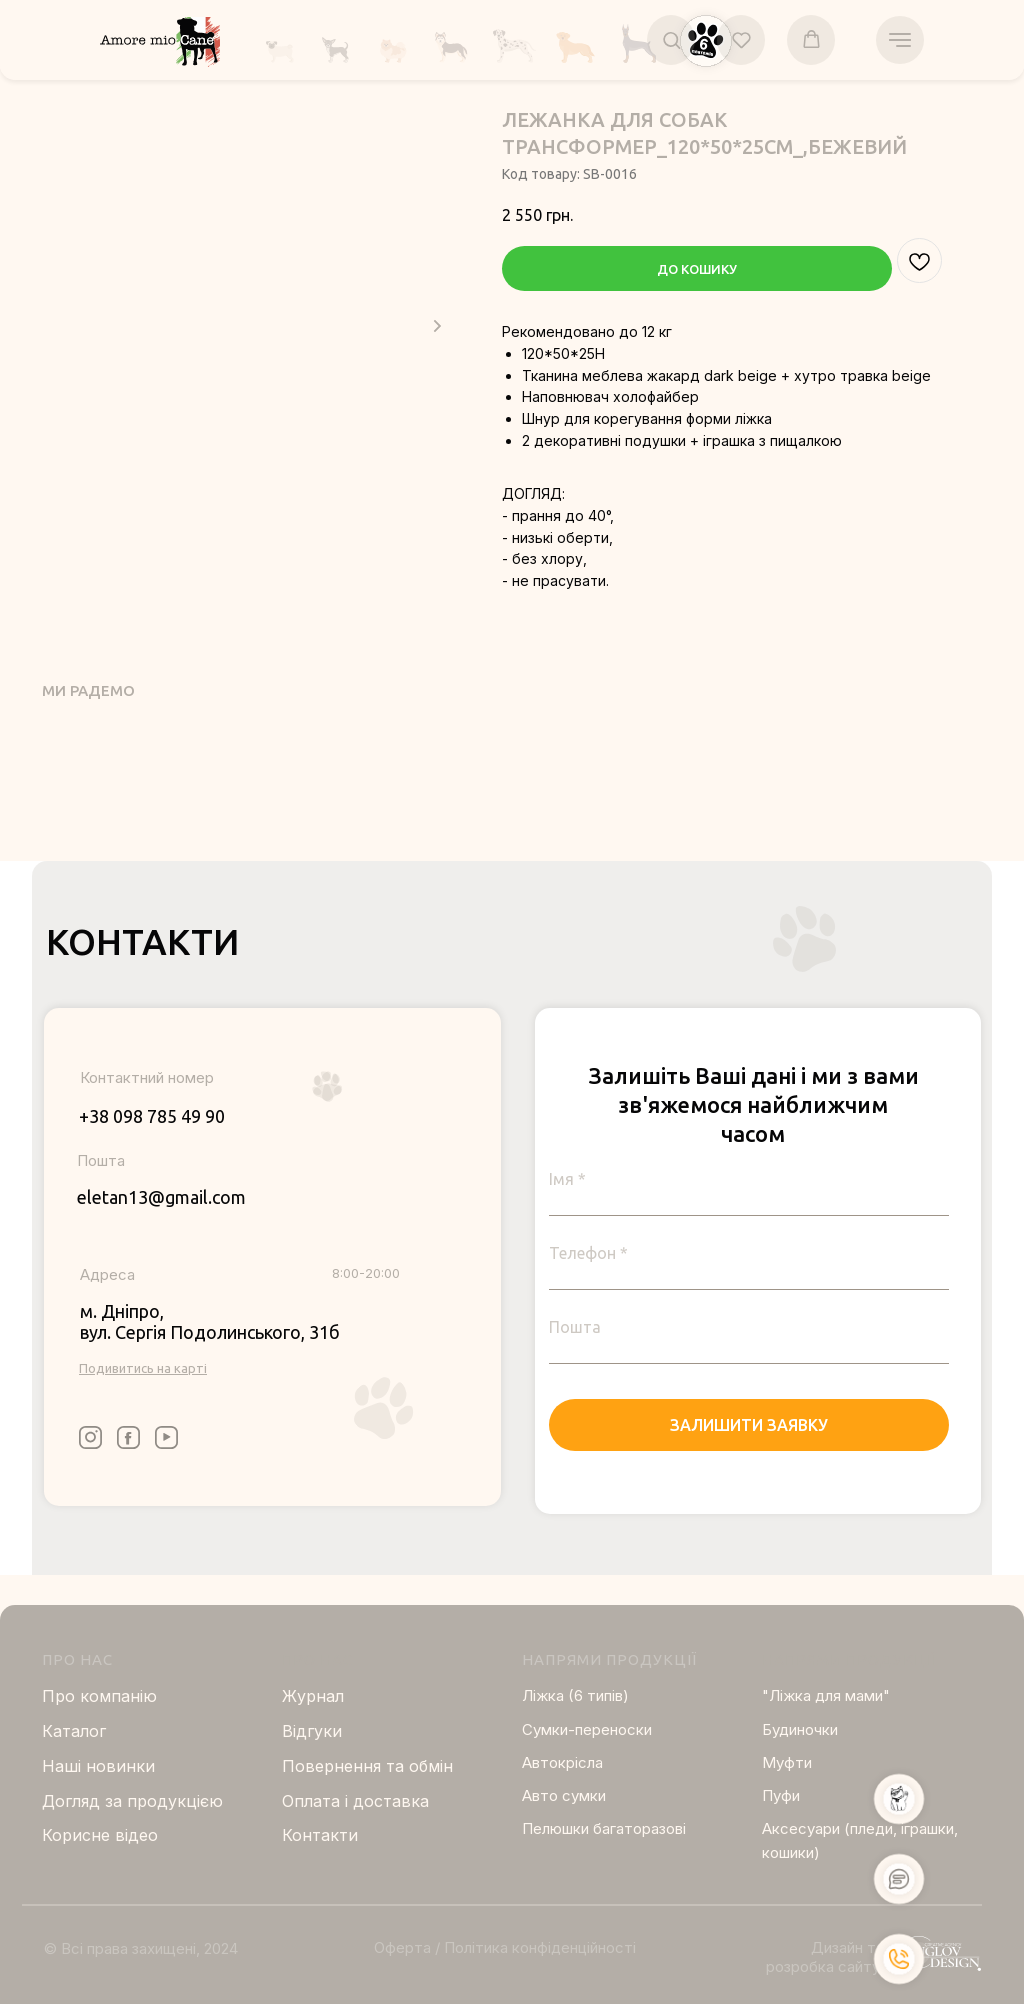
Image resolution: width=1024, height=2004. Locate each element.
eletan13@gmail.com (161, 1197)
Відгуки (312, 1731)
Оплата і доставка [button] (355, 1801)
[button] (671, 39)
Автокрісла (562, 1762)
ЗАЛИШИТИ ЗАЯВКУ (749, 1425)
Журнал (313, 1696)
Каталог (74, 1731)
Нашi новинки (98, 1766)
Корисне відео (100, 1835)
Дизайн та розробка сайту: (825, 1957)
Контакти (320, 1835)
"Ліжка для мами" (826, 1695)
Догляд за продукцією (132, 1801)
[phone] (749, 1253)
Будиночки (800, 1729)
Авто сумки (564, 1795)
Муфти (787, 1762)
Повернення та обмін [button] (367, 1766)
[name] (749, 1179)
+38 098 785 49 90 (152, 1116)
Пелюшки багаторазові (604, 1828)
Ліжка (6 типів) (575, 1695)
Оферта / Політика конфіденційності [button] (505, 1947)
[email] (749, 1327)
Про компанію (99, 1696)
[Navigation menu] (900, 40)
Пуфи (781, 1795)
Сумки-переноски (587, 1729)
